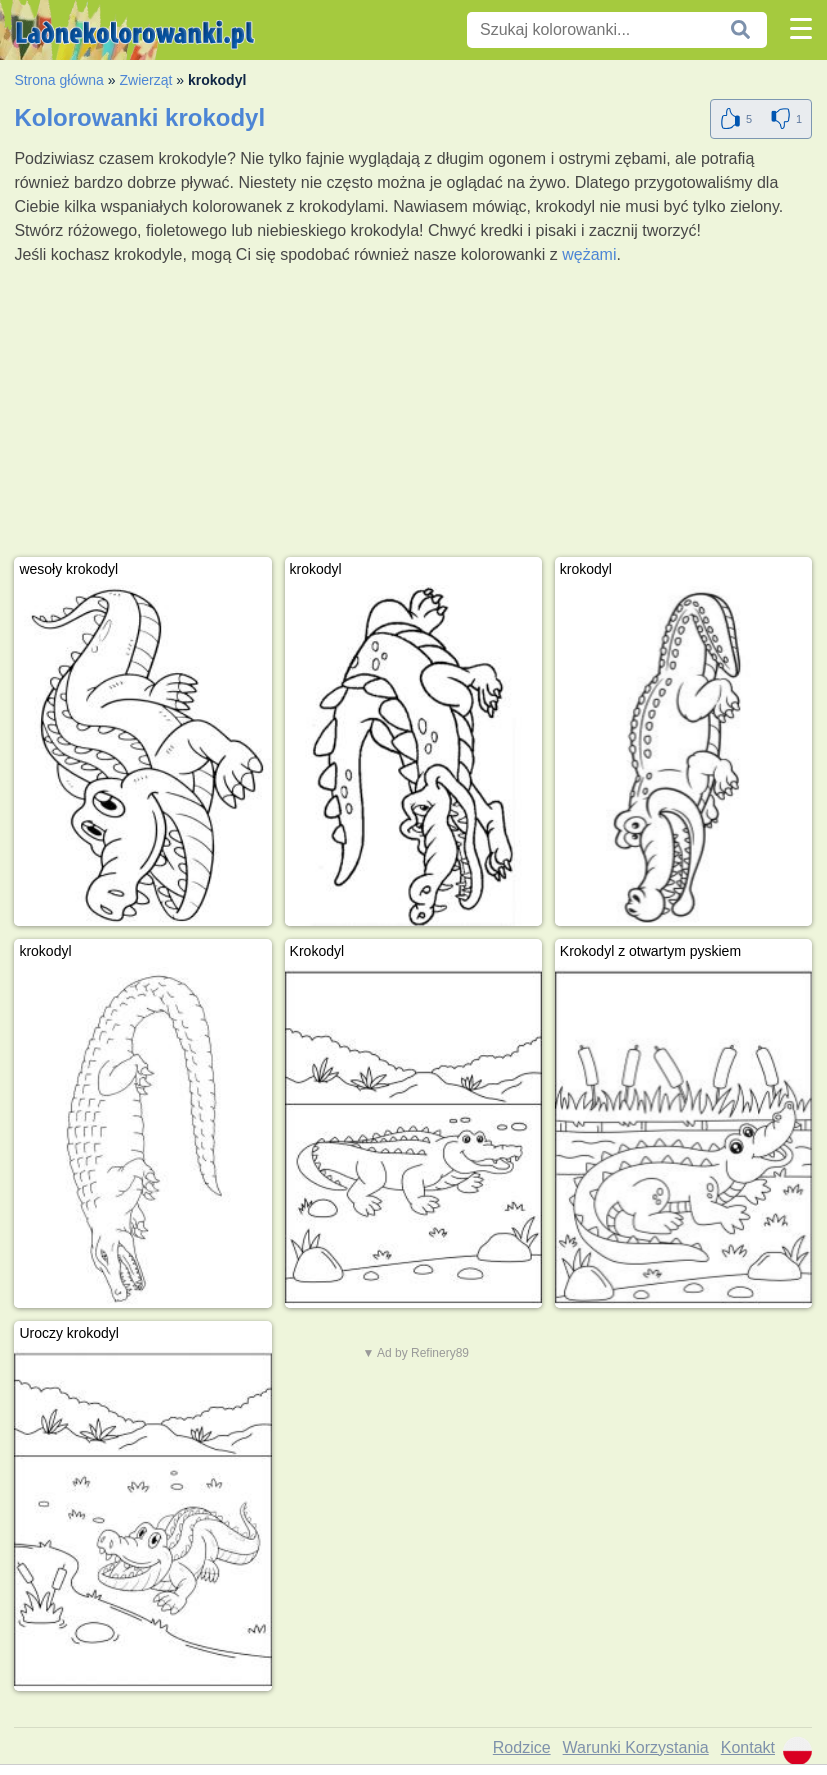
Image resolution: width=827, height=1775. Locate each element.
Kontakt (748, 1747)
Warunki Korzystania (636, 1747)
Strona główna (59, 80)
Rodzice (522, 1747)
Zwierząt (145, 80)
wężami (589, 254)
